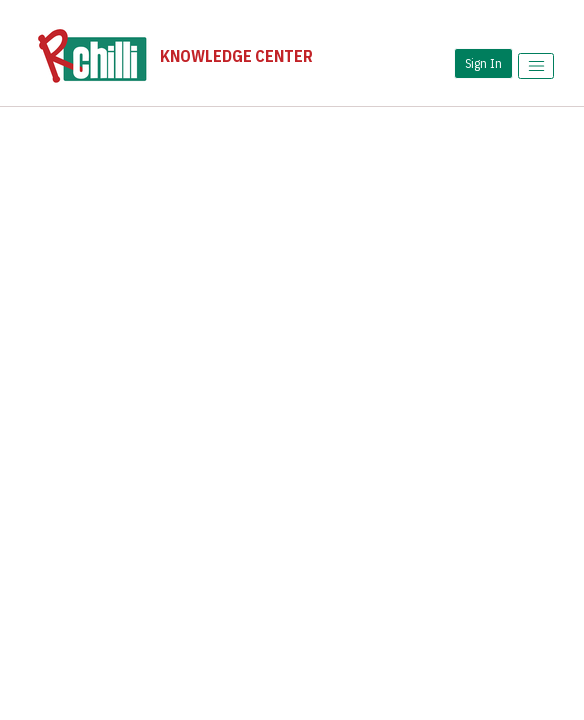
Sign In (483, 63)
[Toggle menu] (536, 66)
